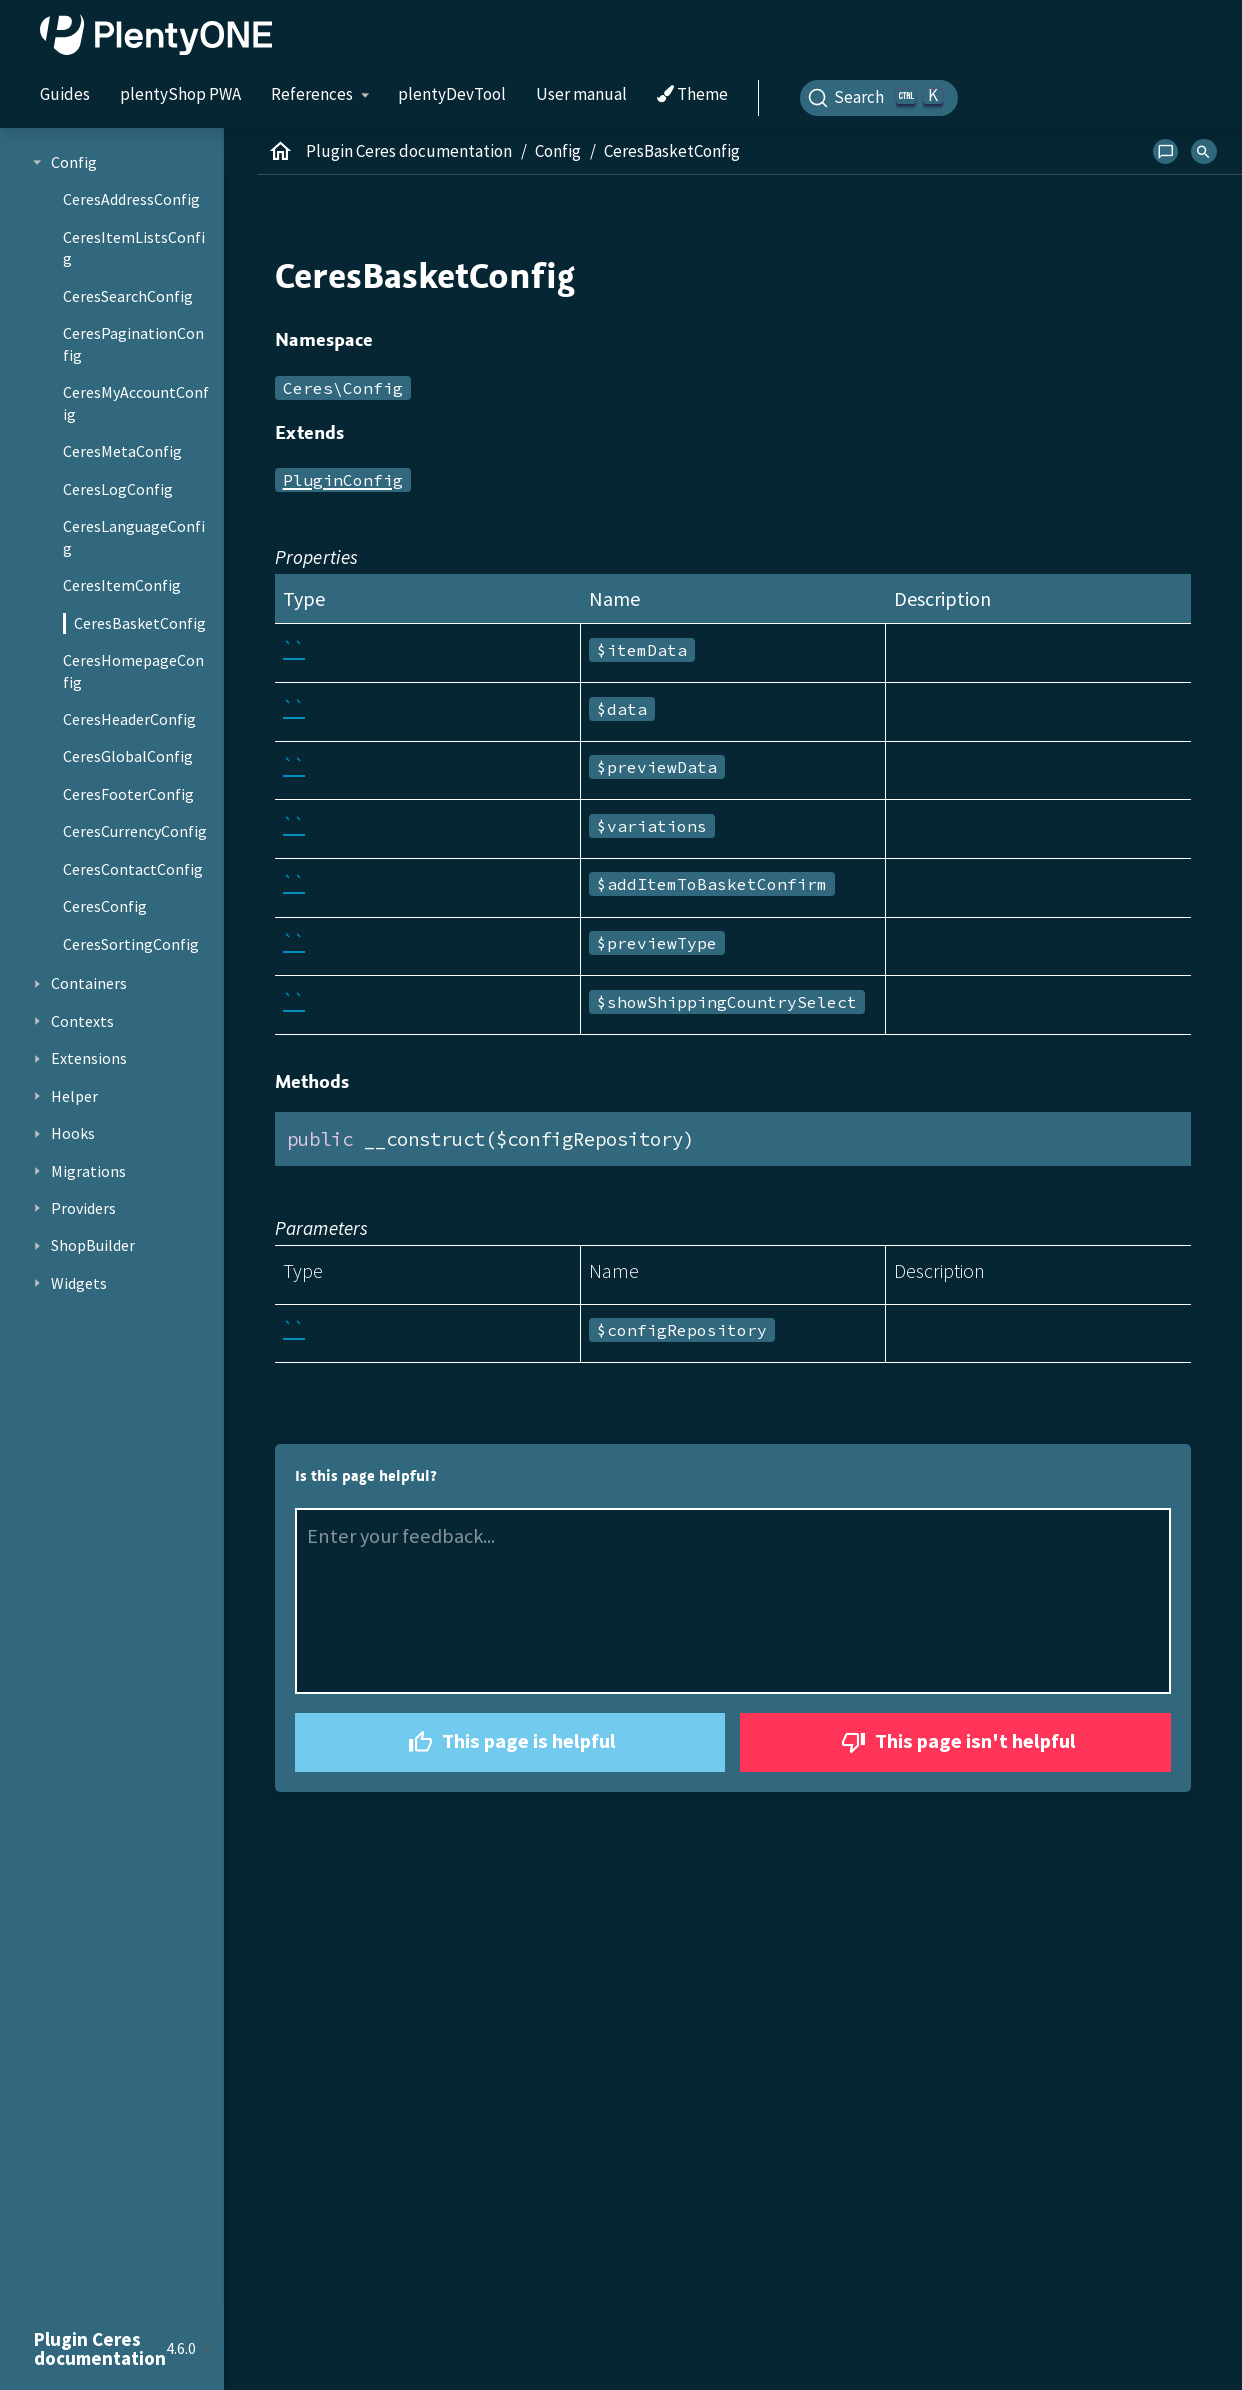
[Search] (879, 98)
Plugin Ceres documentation (409, 151)
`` (294, 648)
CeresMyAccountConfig (136, 403)
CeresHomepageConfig (133, 671)
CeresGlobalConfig (128, 756)
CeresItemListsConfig (134, 248)
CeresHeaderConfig (129, 719)
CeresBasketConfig (140, 623)
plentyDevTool (452, 94)
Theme (692, 95)
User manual (581, 94)
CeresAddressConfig (131, 199)
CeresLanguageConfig (134, 537)
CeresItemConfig (122, 585)
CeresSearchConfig (128, 296)
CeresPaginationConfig (133, 344)
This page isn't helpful (956, 1742)
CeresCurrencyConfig (135, 831)
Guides (65, 94)
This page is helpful (509, 1742)
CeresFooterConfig (128, 794)
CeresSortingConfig (131, 944)
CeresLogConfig (118, 489)
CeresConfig (105, 906)
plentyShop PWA (180, 94)
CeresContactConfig (133, 869)
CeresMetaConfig (122, 451)
